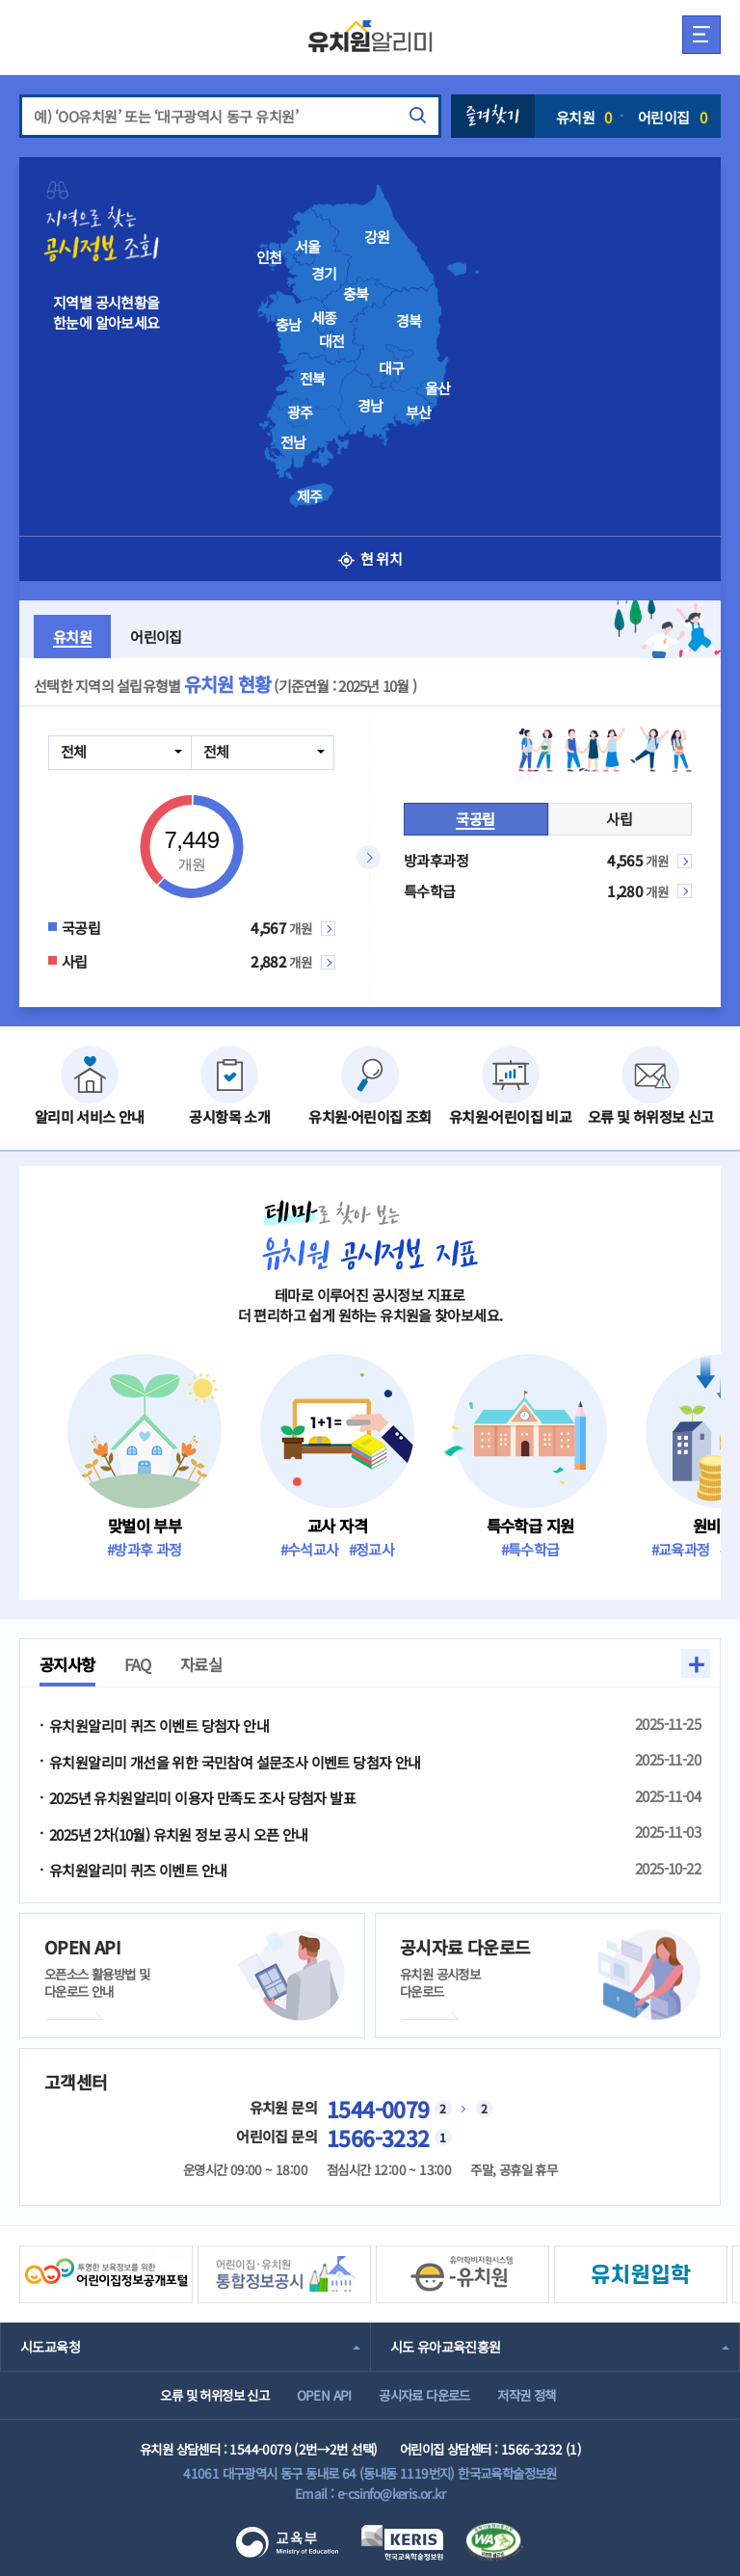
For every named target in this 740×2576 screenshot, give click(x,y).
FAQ (137, 1664)
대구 (392, 368)
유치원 (584, 117)
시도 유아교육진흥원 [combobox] (445, 2346)
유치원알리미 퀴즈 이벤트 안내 (137, 1870)
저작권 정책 (526, 2394)
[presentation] (399, 338)
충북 (356, 294)
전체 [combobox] (74, 751)
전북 (313, 378)
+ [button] (695, 1663)
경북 (409, 321)
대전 (332, 341)
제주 (310, 496)
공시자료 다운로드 (424, 2394)
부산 (419, 412)
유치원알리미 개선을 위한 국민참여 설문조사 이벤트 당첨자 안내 (235, 1762)
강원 (377, 237)
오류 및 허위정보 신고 (214, 2394)
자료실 (201, 1664)
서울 (308, 246)
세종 (324, 318)
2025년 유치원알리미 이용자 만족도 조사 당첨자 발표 (202, 1798)
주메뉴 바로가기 (0, 0)
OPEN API (324, 2394)
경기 (324, 273)
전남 (293, 442)
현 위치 (370, 558)
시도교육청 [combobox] (50, 2346)
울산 (438, 388)
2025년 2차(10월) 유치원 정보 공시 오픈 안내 (178, 1834)
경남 (370, 405)
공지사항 (67, 1664)
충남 (289, 324)
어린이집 (672, 117)
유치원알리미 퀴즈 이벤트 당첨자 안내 (159, 1725)
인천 (269, 257)
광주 (300, 412)
